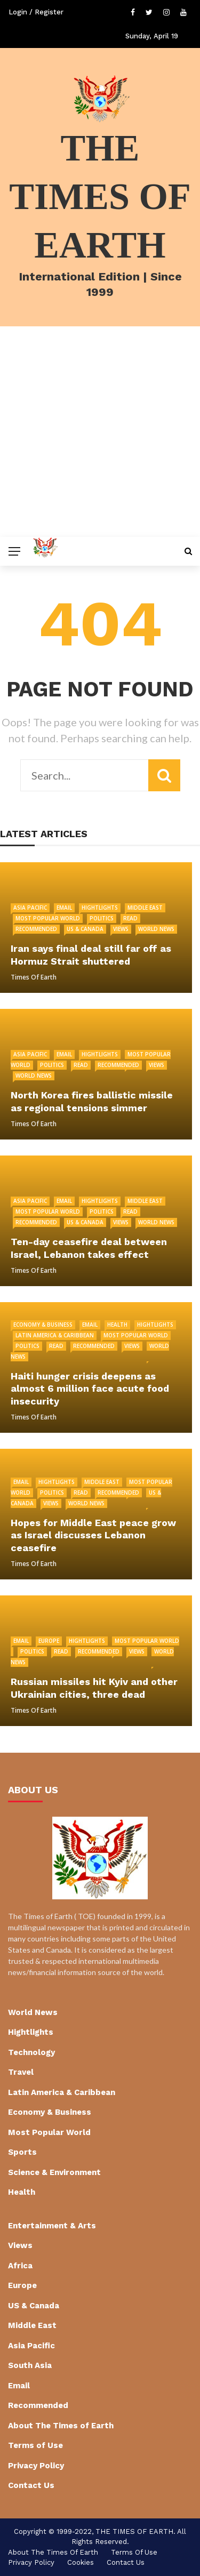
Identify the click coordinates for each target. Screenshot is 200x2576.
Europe (48, 1640)
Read (130, 918)
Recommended (36, 929)
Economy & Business (43, 1324)
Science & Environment (54, 2172)
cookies (80, 2562)
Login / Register (36, 12)
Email (64, 907)
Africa (20, 2265)
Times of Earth (34, 977)
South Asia (30, 2365)
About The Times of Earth (61, 2425)
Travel (21, 2072)
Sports (22, 2152)
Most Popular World (47, 918)
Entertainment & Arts (52, 2225)
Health (117, 1324)
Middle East (145, 907)
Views (121, 929)
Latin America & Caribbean (54, 1335)
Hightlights (100, 907)
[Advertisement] (100, 432)
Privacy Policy (36, 2465)
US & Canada (85, 929)
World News (156, 929)
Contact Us (31, 2485)
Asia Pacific (30, 907)
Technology (31, 2052)
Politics (102, 918)
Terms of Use (35, 2445)
